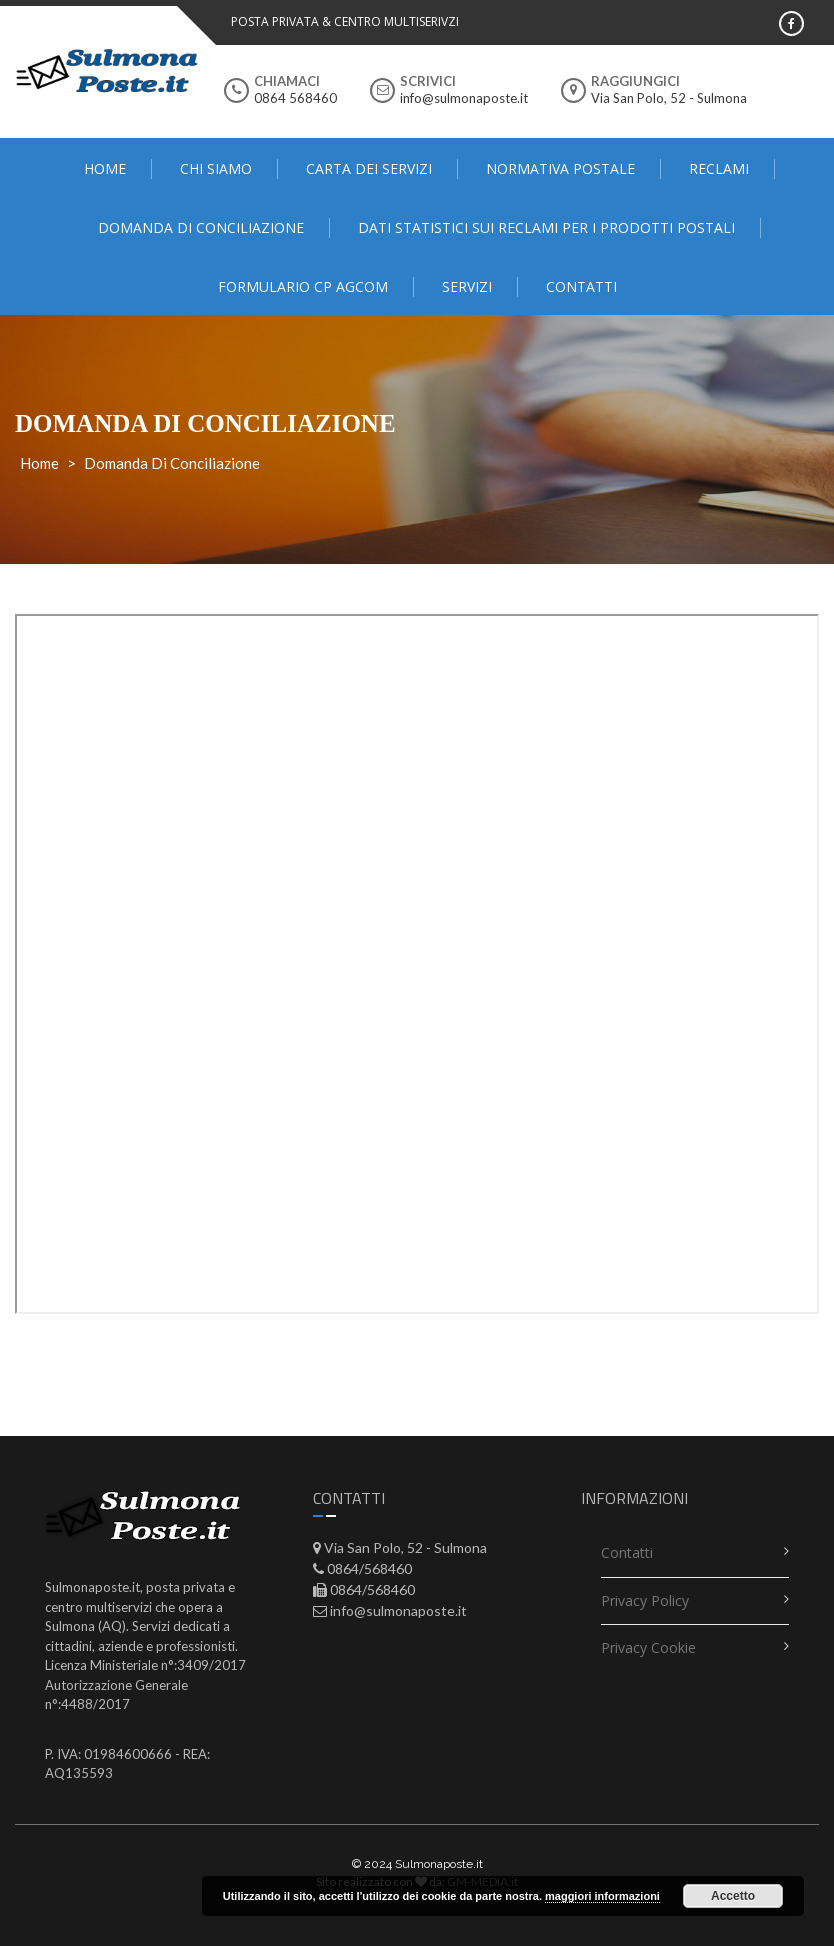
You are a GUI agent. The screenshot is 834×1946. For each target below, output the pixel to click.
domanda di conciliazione (201, 227)
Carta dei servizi (369, 168)
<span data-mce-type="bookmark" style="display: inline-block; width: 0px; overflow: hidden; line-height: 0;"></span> (417, 964)
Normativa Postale (560, 168)
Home (105, 168)
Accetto (733, 1896)
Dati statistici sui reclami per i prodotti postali (546, 227)
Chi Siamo (216, 168)
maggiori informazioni (602, 1896)
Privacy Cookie (648, 1647)
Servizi (467, 286)
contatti (581, 286)
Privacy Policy (645, 1600)
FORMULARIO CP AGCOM (303, 286)
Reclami (719, 168)
